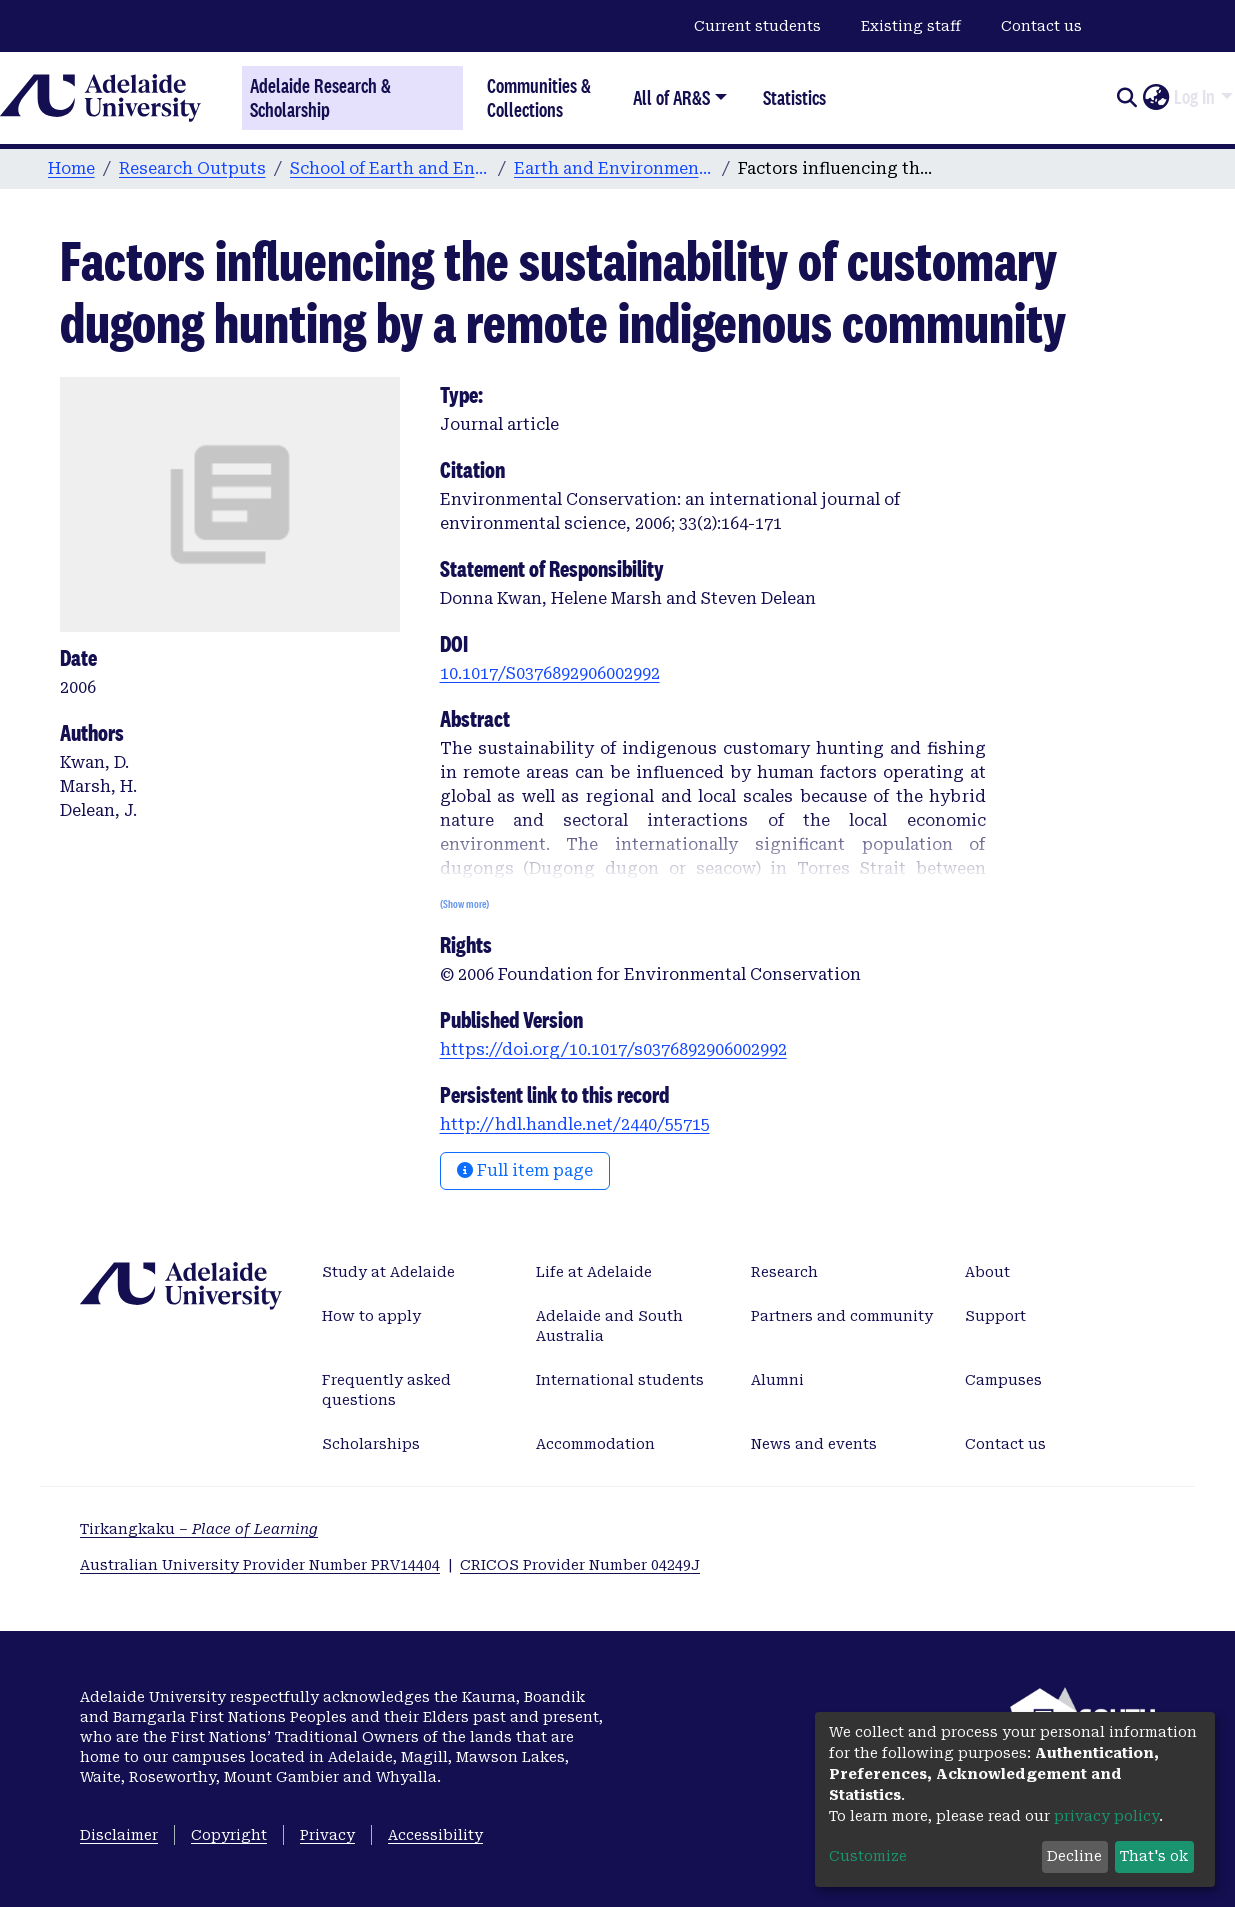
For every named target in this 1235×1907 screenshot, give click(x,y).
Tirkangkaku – (199, 1529)
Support (995, 1316)
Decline (1074, 1856)
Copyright (229, 1835)
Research (784, 1272)
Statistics (794, 97)
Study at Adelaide (388, 1272)
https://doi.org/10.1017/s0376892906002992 (613, 1049)
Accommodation (595, 1444)
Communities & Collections (539, 97)
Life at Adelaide (594, 1272)
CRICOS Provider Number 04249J (580, 1565)
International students (620, 1380)
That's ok (1154, 1856)
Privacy (327, 1835)
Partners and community (842, 1316)
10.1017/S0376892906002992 (550, 673)
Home (71, 168)
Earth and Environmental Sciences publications (614, 168)
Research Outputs (192, 168)
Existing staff (911, 26)
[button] (1155, 98)
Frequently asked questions (386, 1390)
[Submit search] (1126, 98)
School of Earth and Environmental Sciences (390, 168)
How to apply (371, 1316)
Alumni (777, 1380)
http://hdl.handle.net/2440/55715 (575, 1124)
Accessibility (435, 1835)
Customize (868, 1856)
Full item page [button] (525, 1170)
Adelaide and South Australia (609, 1326)
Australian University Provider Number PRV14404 (260, 1565)
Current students (757, 26)
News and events (814, 1444)
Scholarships (371, 1444)
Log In (1194, 97)
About (987, 1272)
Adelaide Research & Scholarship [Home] (320, 98)
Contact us (1041, 26)
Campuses (1003, 1380)
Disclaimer (119, 1835)
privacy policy (1106, 1816)
